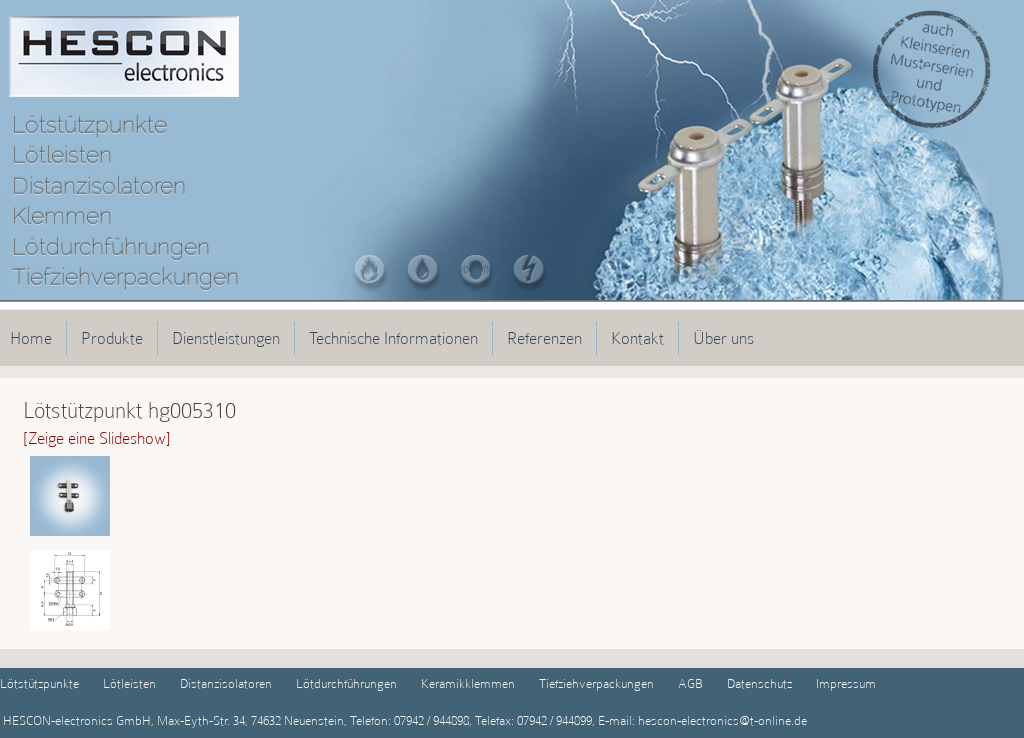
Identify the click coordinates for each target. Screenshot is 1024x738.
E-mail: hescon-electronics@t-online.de (701, 720)
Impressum (846, 683)
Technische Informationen (393, 338)
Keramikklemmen (468, 683)
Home (31, 338)
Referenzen (544, 338)
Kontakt (637, 338)
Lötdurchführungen (346, 683)
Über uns (723, 338)
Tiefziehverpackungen (596, 683)
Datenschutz (759, 683)
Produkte (112, 338)
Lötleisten (129, 683)
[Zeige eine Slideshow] (97, 438)
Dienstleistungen (226, 338)
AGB (690, 683)
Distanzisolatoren (226, 683)
